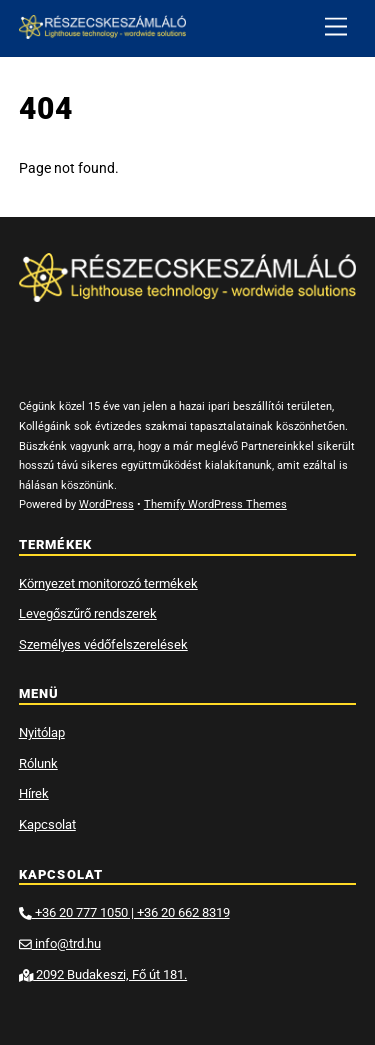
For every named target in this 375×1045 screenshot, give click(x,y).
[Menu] (336, 27)
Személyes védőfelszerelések (103, 644)
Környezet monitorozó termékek (108, 583)
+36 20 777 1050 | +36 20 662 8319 (124, 912)
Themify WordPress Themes (215, 504)
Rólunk (38, 763)
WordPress (106, 504)
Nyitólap (42, 732)
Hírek (34, 793)
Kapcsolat (47, 824)
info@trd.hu (60, 943)
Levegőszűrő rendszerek (88, 613)
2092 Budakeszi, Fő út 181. (103, 974)
